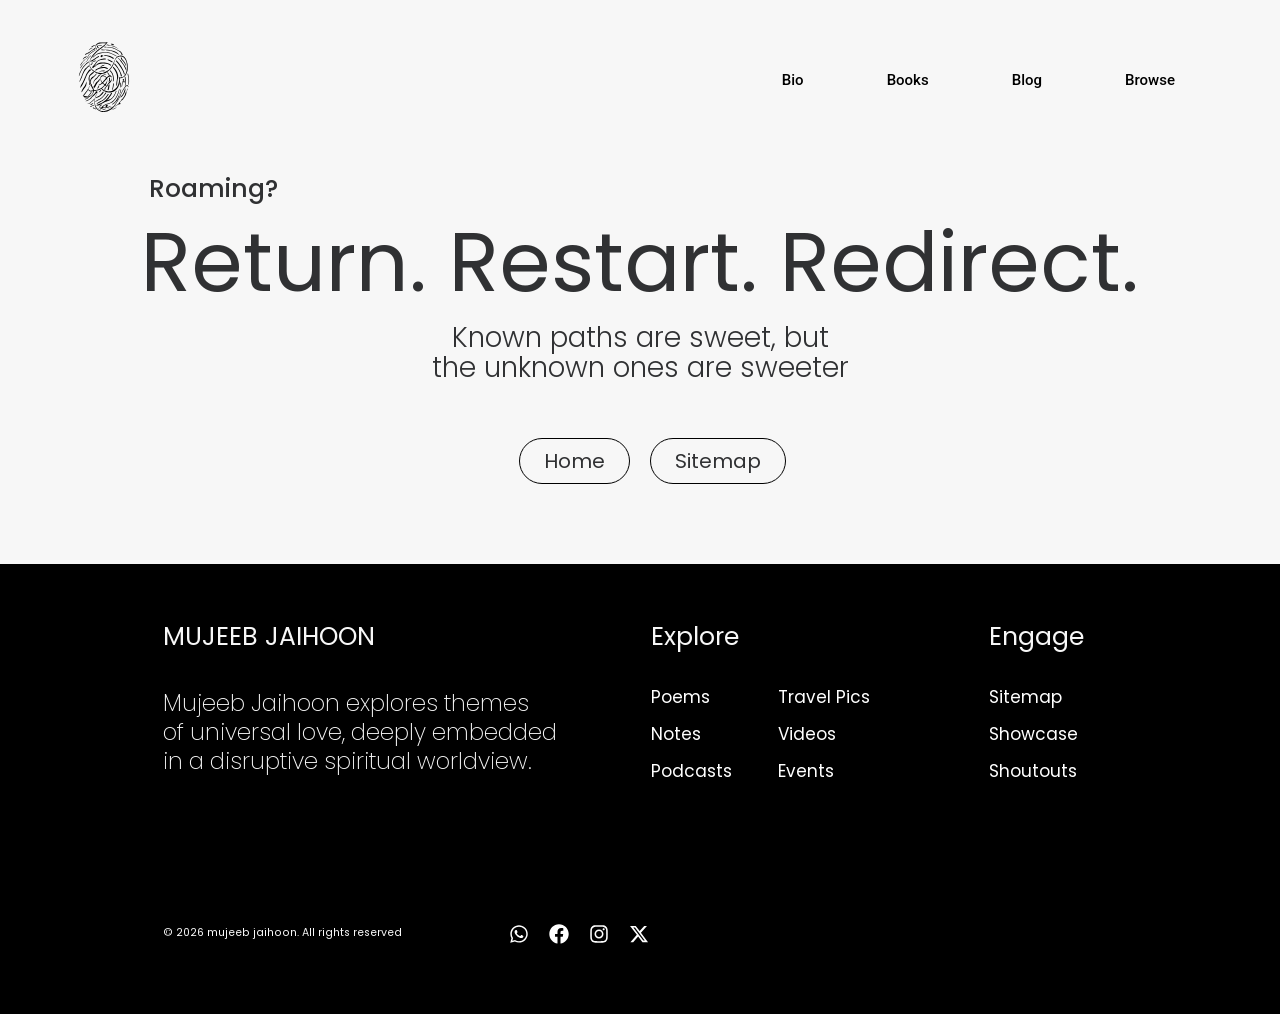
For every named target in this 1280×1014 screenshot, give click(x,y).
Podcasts (691, 771)
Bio (793, 80)
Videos (807, 734)
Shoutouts (1033, 771)
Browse (1150, 80)
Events (806, 771)
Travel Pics (824, 697)
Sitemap (1025, 697)
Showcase (1033, 734)
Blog (1027, 80)
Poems (680, 697)
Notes (676, 734)
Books (908, 80)
